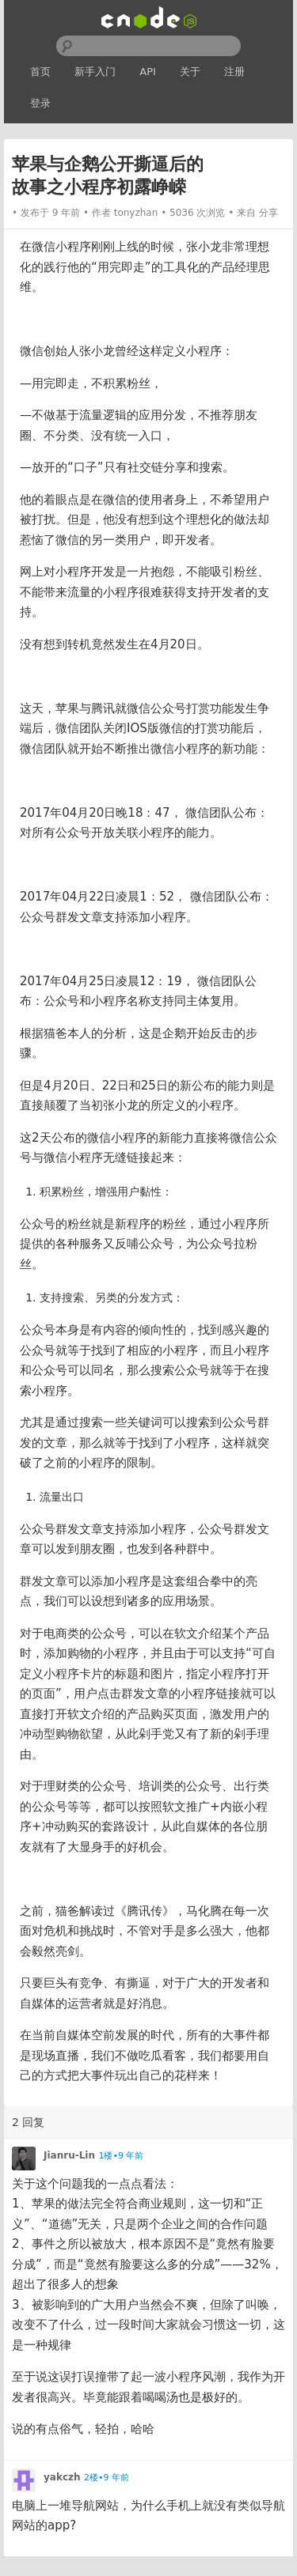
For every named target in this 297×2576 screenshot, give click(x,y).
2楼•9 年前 (106, 2477)
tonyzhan (136, 212)
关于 (190, 71)
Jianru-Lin (69, 2155)
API (147, 71)
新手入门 (95, 71)
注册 (234, 71)
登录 (40, 103)
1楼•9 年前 (120, 2156)
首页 (40, 71)
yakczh (62, 2477)
